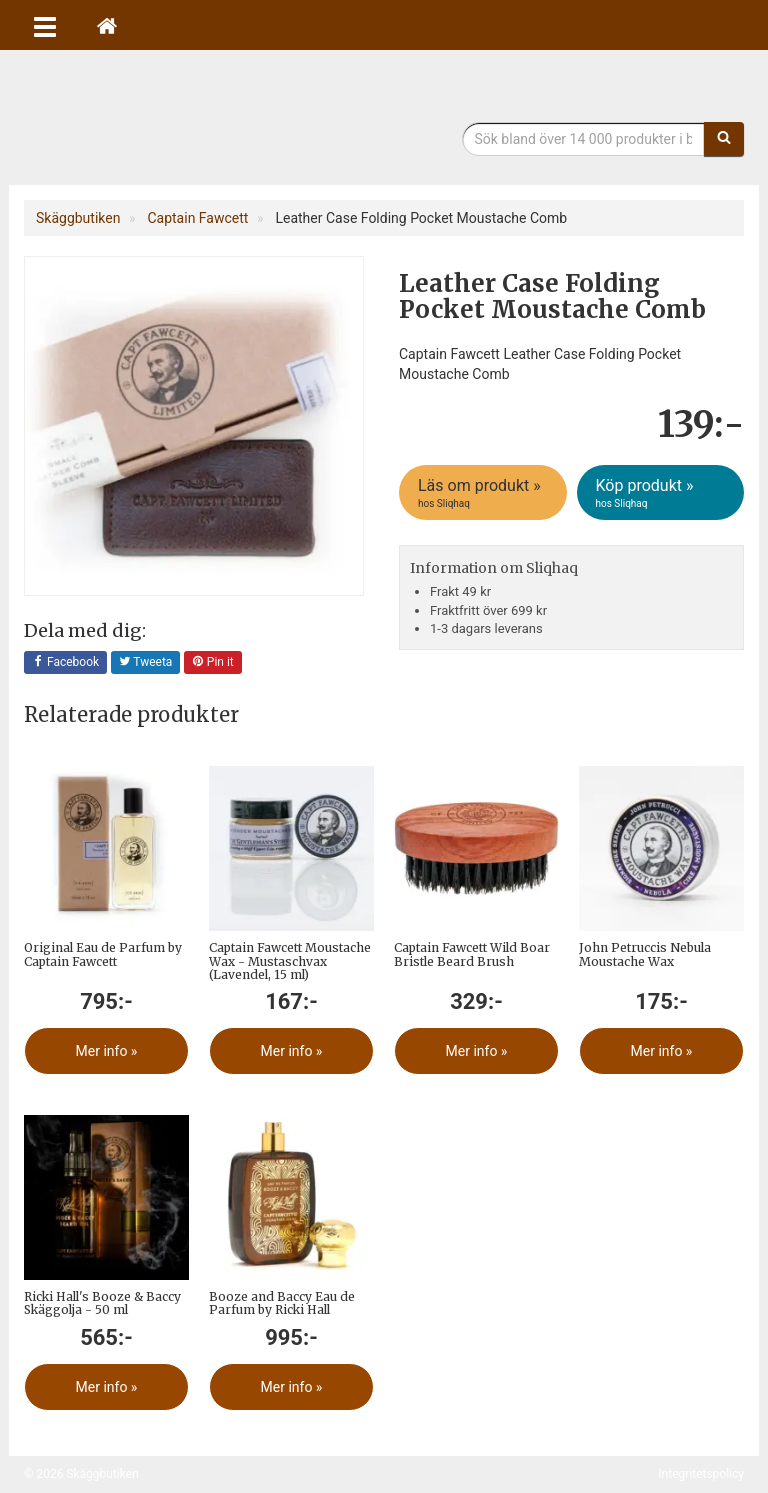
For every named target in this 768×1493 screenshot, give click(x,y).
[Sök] (724, 139)
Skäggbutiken (189, 122)
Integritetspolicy (701, 1474)
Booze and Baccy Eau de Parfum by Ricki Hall (282, 1303)
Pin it (213, 663)
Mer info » (107, 1051)
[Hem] (107, 25)
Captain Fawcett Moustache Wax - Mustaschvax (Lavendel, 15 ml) (290, 960)
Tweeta (146, 663)
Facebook (65, 663)
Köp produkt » (662, 493)
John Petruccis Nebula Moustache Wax (645, 954)
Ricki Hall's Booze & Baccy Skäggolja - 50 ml (102, 1303)
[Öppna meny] (45, 25)
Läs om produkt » (484, 493)
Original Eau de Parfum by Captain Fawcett (103, 954)
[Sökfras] (584, 139)
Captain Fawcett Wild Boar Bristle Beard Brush (472, 954)
